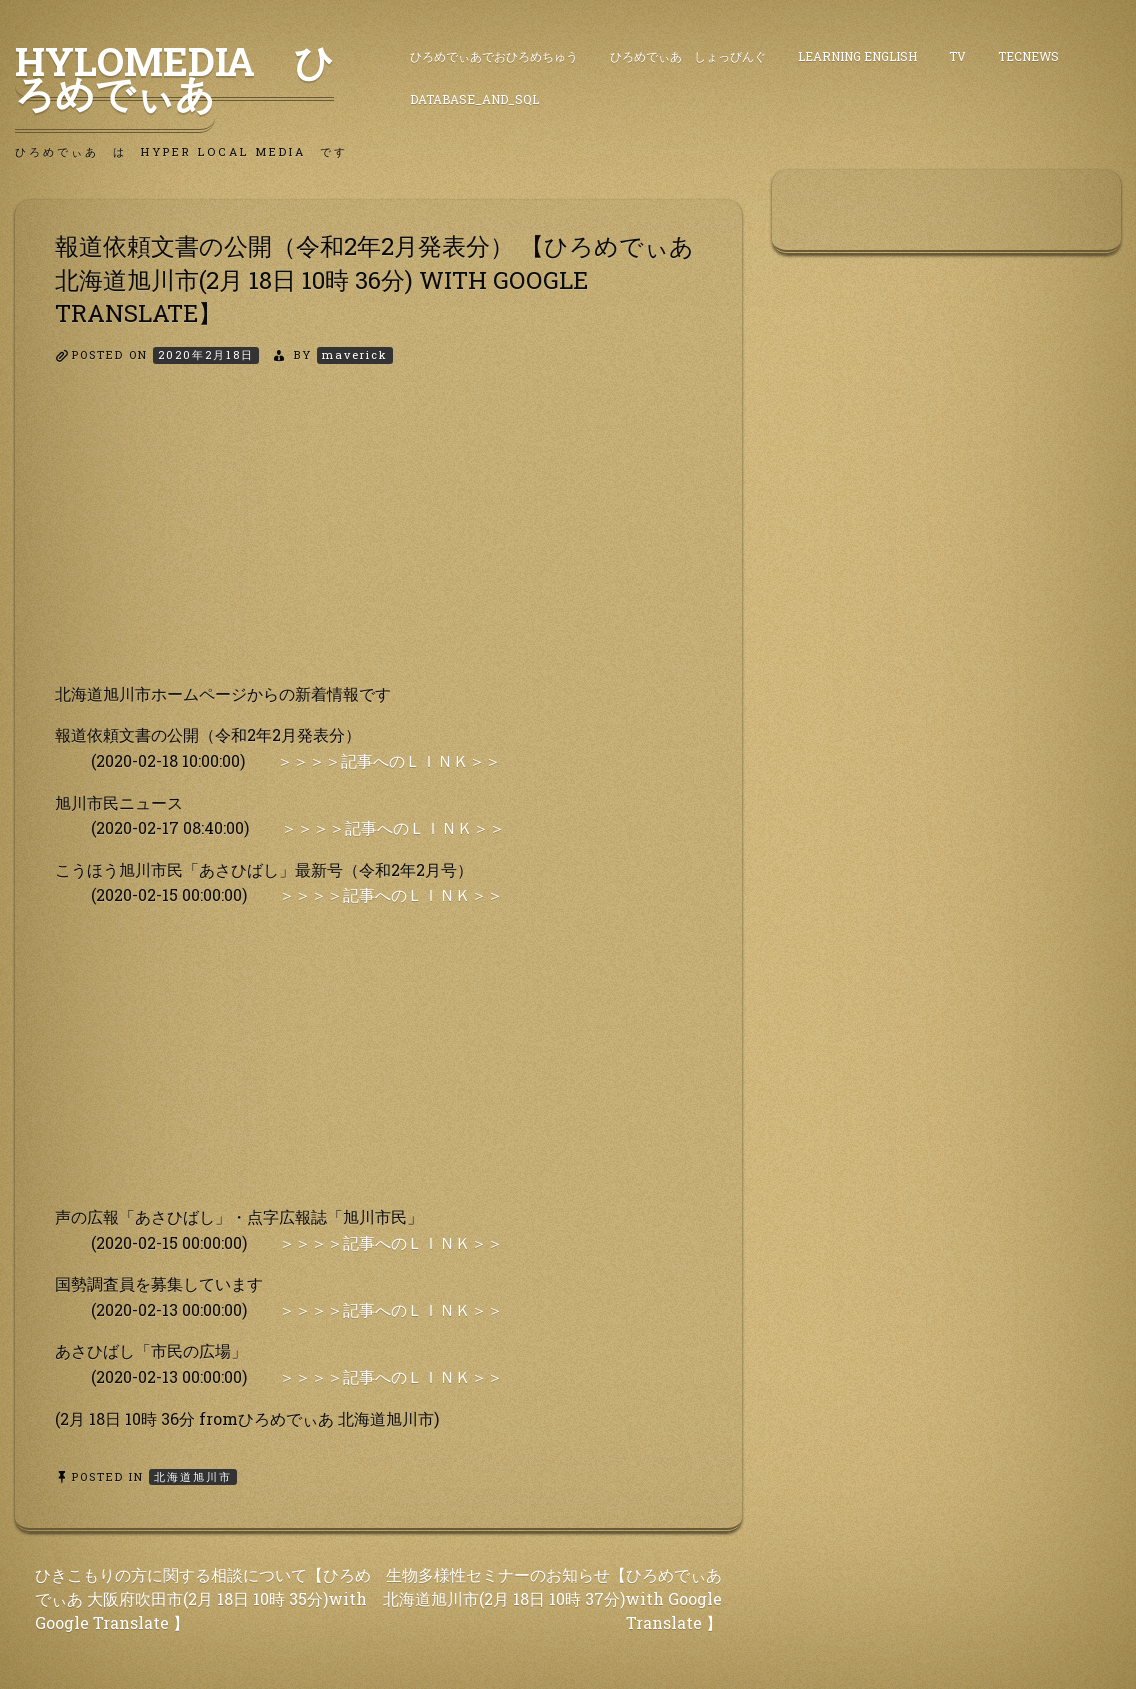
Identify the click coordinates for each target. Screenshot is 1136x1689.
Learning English (857, 56)
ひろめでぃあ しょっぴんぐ (688, 56)
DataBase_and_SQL (474, 99)
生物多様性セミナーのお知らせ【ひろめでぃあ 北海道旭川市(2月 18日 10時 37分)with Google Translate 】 (552, 1598)
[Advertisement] (378, 541)
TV (957, 56)
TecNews (1028, 56)
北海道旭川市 (193, 1476)
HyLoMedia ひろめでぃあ (174, 77)
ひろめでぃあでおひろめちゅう (494, 56)
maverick (355, 354)
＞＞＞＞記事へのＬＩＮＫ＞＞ (389, 760)
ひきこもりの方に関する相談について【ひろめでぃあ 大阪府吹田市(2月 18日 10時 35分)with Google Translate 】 (203, 1598)
